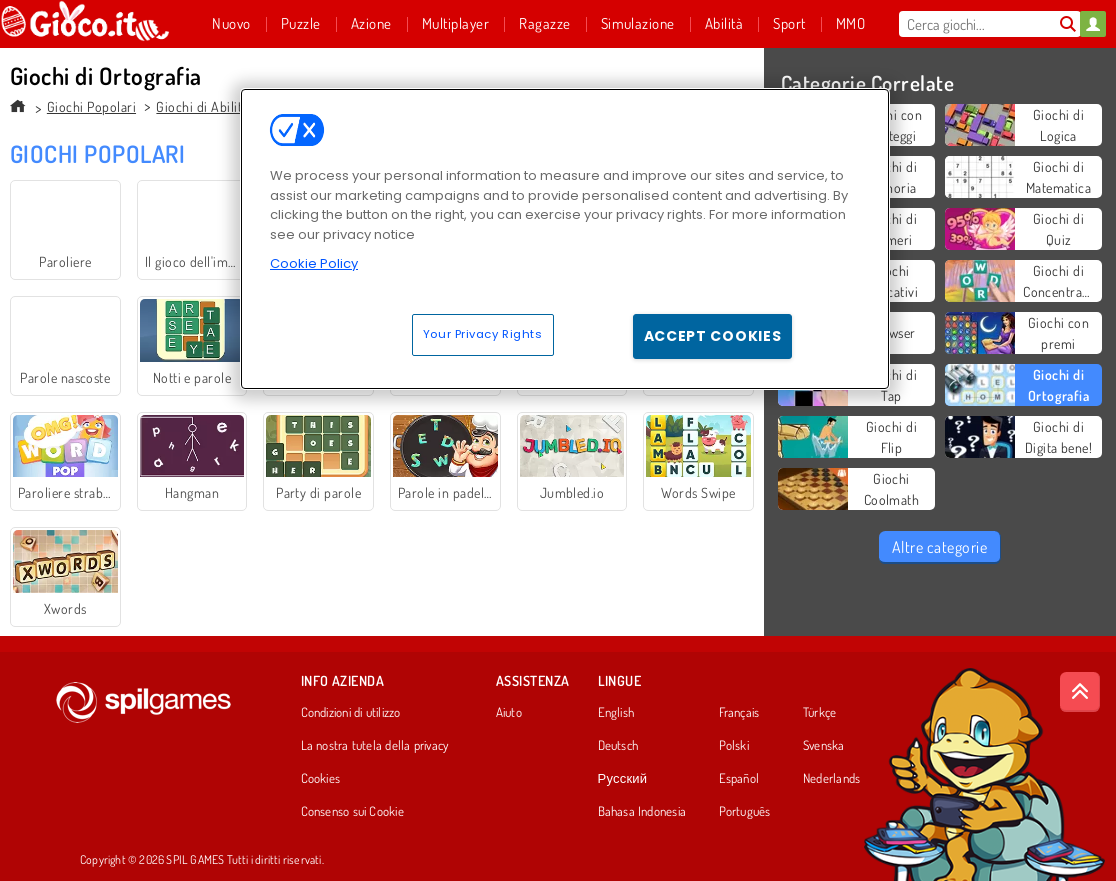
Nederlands (831, 779)
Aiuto (509, 713)
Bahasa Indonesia (642, 812)
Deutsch (618, 746)
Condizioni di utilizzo (351, 713)
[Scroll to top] (1080, 692)
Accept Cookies (713, 336)
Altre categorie (939, 547)
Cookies (321, 779)
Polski (734, 746)
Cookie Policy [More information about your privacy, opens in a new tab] (314, 263)
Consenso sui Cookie (352, 812)
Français (739, 713)
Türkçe (819, 713)
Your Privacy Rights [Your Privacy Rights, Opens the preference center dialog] (483, 334)
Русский (623, 779)
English (616, 713)
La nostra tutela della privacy (375, 746)
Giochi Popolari (91, 106)
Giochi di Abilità (202, 106)
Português (745, 812)
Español (739, 779)
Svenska (824, 746)
